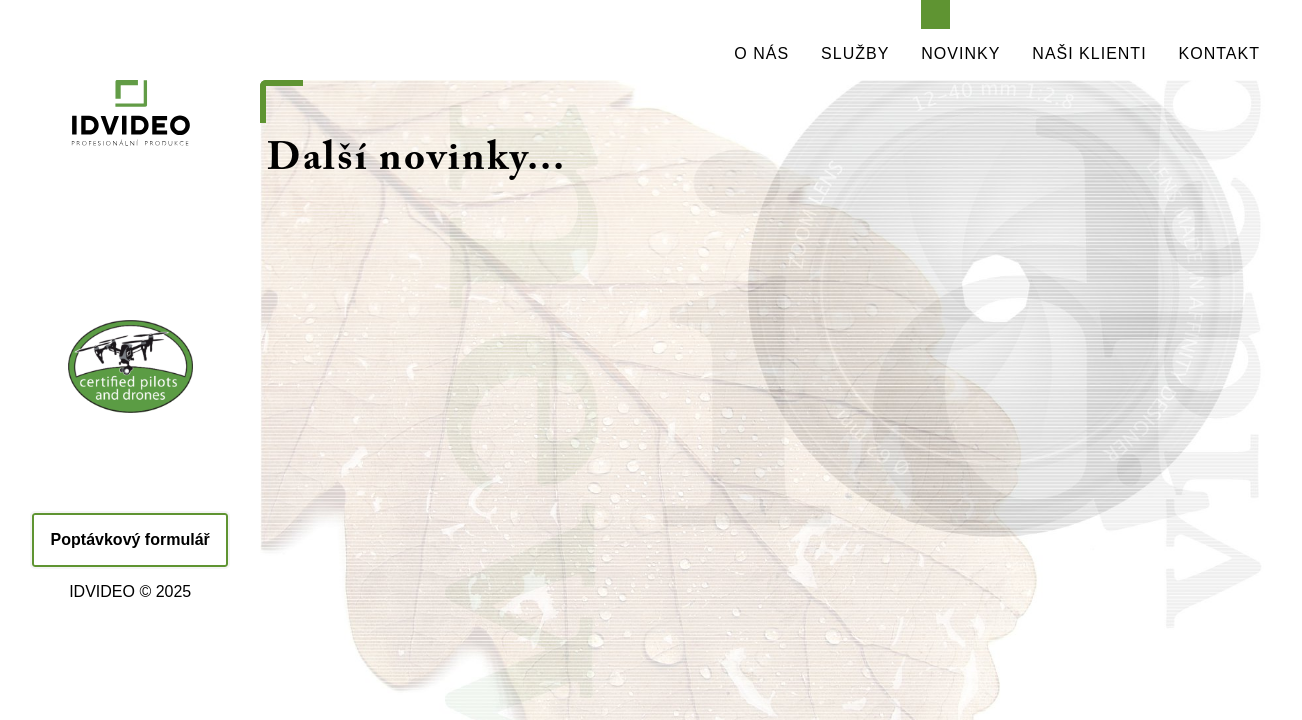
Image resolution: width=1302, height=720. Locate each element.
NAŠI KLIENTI (1089, 53)
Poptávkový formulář (130, 539)
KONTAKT (1219, 53)
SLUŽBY (855, 53)
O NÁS (761, 53)
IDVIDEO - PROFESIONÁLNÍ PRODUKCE (130, 160)
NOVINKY (960, 53)
